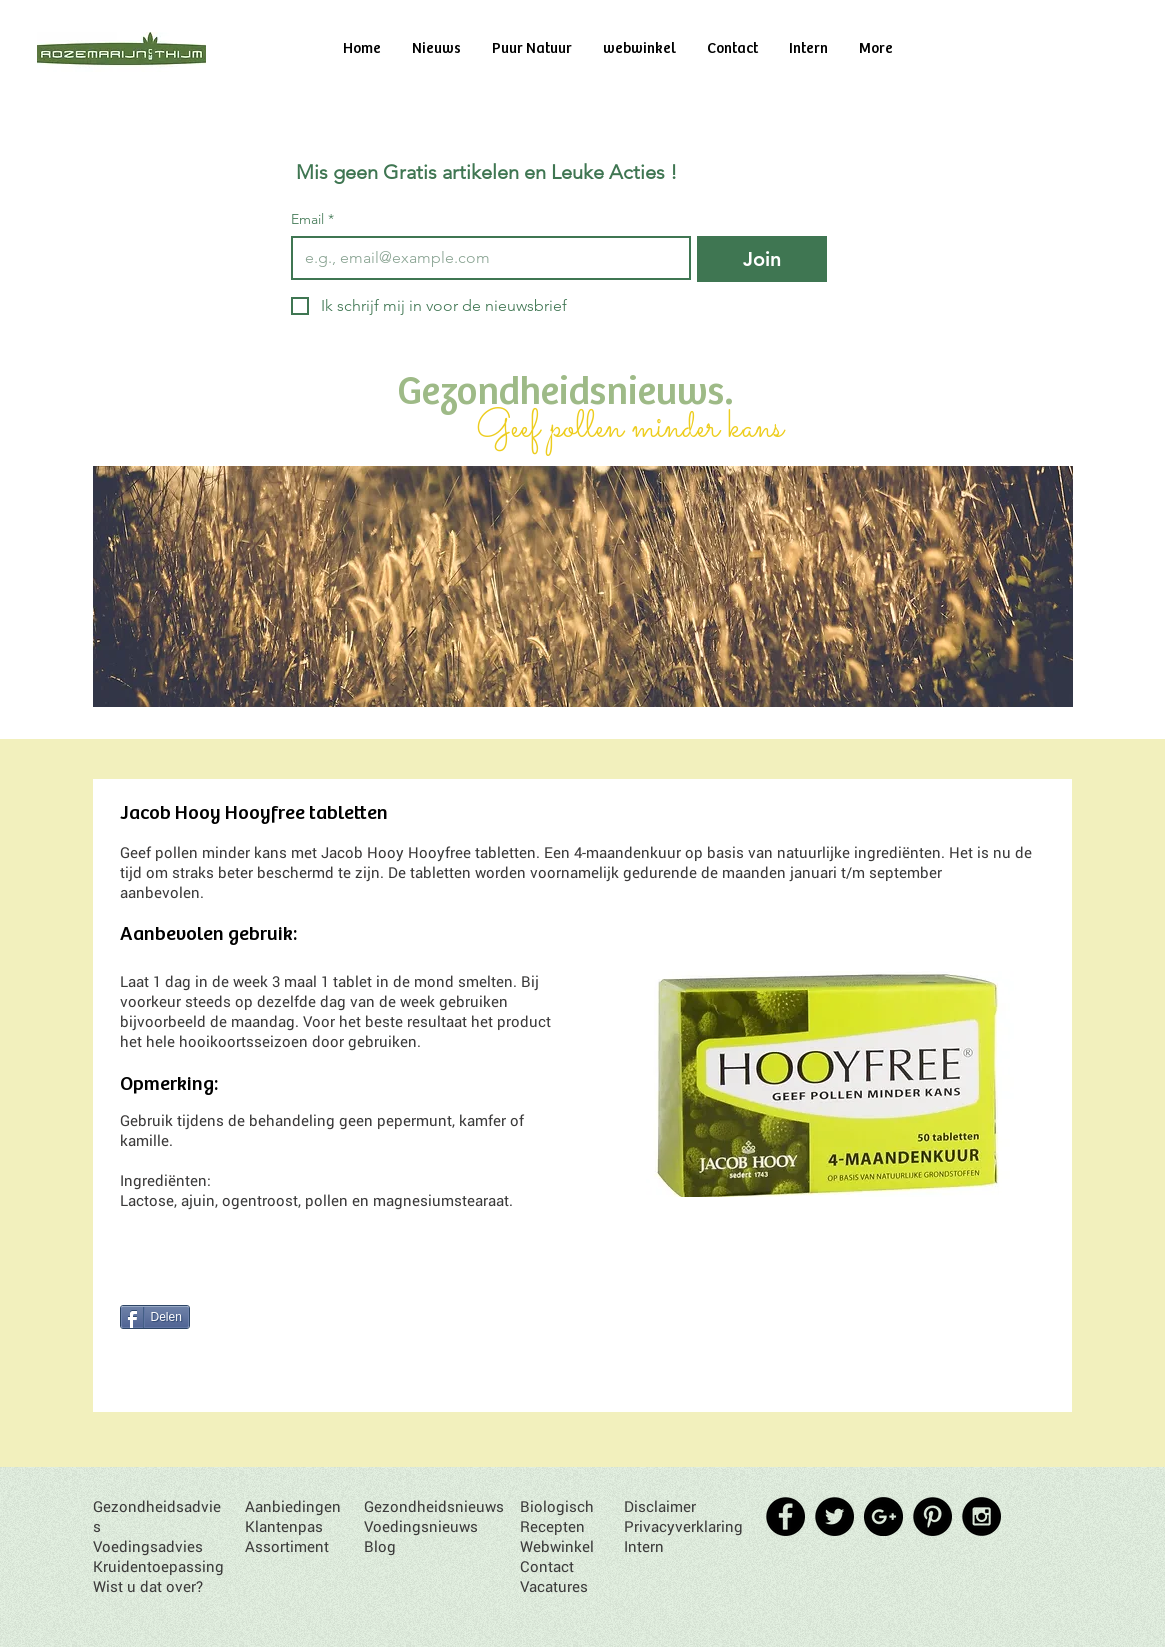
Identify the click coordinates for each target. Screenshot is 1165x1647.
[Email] (485, 258)
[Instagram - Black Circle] (981, 1516)
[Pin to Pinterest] (153, 1354)
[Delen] (155, 1317)
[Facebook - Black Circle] (785, 1516)
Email (312, 219)
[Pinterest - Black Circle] (932, 1516)
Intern (644, 1546)
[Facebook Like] (195, 1285)
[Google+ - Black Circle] (883, 1516)
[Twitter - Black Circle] (834, 1516)
